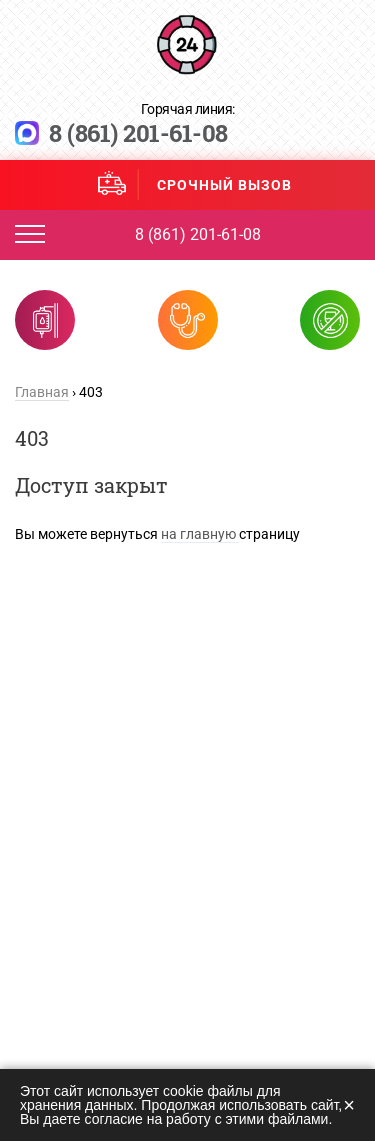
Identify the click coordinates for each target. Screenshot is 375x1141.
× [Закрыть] (349, 1105)
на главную (200, 534)
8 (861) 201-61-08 (138, 133)
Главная (42, 392)
